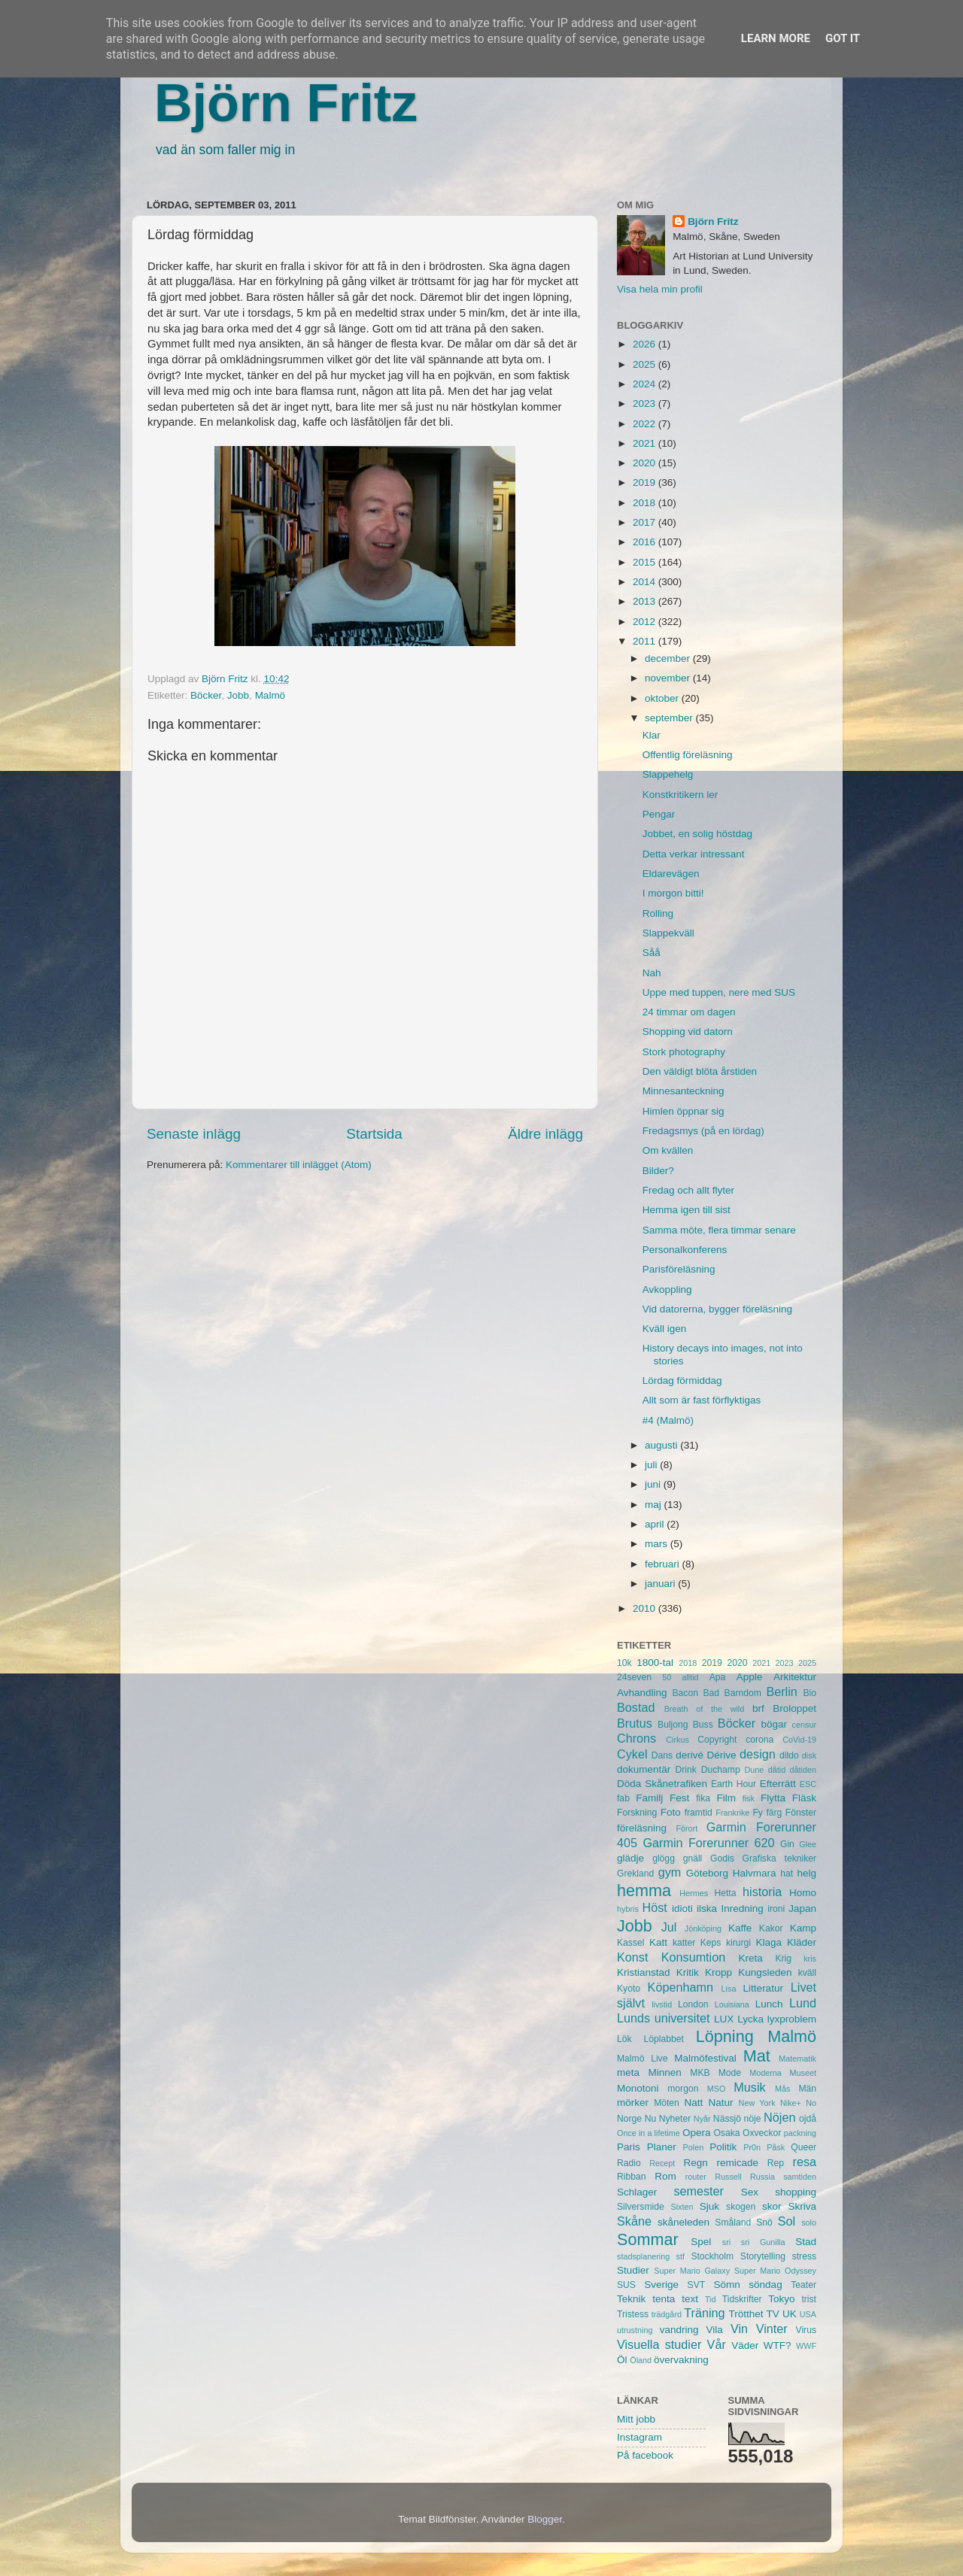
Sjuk (709, 2206)
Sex (749, 2192)
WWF (806, 2345)
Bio (809, 1693)
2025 (645, 364)
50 (666, 1677)
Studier (633, 2270)
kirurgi (738, 1942)
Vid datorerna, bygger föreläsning (717, 1309)
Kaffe (740, 1928)
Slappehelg (668, 774)
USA (808, 2314)
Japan (802, 1908)
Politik (723, 2147)
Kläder (801, 1942)
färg (774, 1812)
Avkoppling (667, 1289)
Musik (749, 2087)
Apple (750, 1676)
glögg (663, 1858)
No (811, 2102)
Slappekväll (668, 933)
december (669, 658)
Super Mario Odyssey (775, 2270)
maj (654, 1504)
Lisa (729, 1988)
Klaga (769, 1942)
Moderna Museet (782, 2072)
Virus (806, 2330)
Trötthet (745, 2314)
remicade (738, 2162)
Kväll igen (665, 1328)
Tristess (633, 2314)
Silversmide (640, 2206)
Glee (807, 1844)
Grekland (635, 1873)
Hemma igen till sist (687, 1209)
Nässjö (727, 2118)
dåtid (776, 1769)
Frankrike (732, 1812)
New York (757, 2102)
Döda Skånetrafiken (662, 1783)
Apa (717, 1677)
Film (726, 1798)
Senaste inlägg (194, 1134)
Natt (694, 2102)
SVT (697, 2285)
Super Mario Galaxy (692, 2270)
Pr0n (752, 2147)
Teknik (631, 2298)
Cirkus (677, 1739)
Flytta (773, 1798)
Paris (628, 2147)
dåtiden (803, 1769)
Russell (728, 2176)
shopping (795, 2192)
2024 (645, 384)
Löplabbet (664, 2039)
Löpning (725, 2036)
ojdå (807, 2118)
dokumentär (643, 1769)
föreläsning (642, 1828)
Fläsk (804, 1798)
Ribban (631, 2176)
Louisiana (732, 2004)
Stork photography (684, 1051)
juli (652, 1464)
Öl (622, 2359)
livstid (662, 2004)
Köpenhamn (680, 1987)
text (690, 2298)
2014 (645, 581)
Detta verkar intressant (694, 854)
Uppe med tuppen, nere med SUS (719, 992)
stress (804, 2256)
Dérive (722, 1755)
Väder (744, 2345)
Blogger (544, 2519)
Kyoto (628, 1988)
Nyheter (675, 2118)
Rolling (658, 913)
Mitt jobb (636, 2419)
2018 (645, 502)
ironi (776, 1909)
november (669, 678)
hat (786, 1873)
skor (772, 2206)
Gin (787, 1844)
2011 (645, 641)
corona (759, 1739)
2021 (645, 443)
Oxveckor (762, 2133)
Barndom (743, 1693)
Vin (739, 2328)
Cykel (632, 1754)
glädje (630, 1858)
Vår (716, 2344)
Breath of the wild (704, 1708)
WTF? (777, 2345)
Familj (649, 1798)
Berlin (781, 1691)
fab (623, 1798)
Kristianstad (643, 1972)
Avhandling (642, 1692)
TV (773, 2314)
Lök (624, 2039)
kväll (807, 1973)
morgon (682, 2088)
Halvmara (754, 1873)
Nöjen (779, 2117)
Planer (661, 2147)
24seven (634, 1677)
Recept (662, 2163)
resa (805, 2161)
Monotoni (638, 2088)
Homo (802, 1892)
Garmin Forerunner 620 (708, 1842)
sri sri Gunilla (753, 2242)
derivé (689, 1755)
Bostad (636, 1707)
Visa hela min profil (660, 289)
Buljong (673, 1724)
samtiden (799, 2176)
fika (703, 1798)
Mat (756, 2056)
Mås (782, 2088)
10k (624, 1663)
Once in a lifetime (648, 2133)
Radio (629, 2163)
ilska (707, 1908)
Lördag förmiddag (682, 1380)
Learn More (775, 38)
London (693, 2004)
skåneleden (683, 2222)
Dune (754, 1769)
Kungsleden (764, 1972)
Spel (701, 2241)
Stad (805, 2241)
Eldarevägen (671, 873)
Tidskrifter (742, 2299)
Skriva (802, 2206)
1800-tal (654, 1662)
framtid (698, 1812)
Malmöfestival (705, 2058)
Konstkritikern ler (680, 794)
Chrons (636, 1738)
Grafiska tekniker (779, 1858)
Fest (679, 1798)
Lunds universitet (663, 2018)
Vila (714, 2329)
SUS (626, 2285)
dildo (789, 1755)
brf (758, 1708)
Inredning (742, 1908)
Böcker (205, 695)
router (695, 2176)
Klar (652, 735)
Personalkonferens (685, 1249)
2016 (645, 542)
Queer (803, 2147)
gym (670, 1872)
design (758, 1754)
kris (810, 1958)
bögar (774, 1724)
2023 (645, 403)
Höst (654, 1907)
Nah (652, 973)
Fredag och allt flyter (688, 1190)
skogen (740, 2206)
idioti (682, 1908)
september (670, 718)
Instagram (639, 2437)
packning (800, 2133)
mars (657, 1543)
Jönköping (703, 1928)
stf (680, 2256)
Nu (651, 2118)
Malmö (270, 695)
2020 (645, 463)
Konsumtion (693, 1957)
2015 (645, 562)
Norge (629, 2118)
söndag (765, 2284)
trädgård (667, 2314)
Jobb (238, 695)
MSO (716, 2088)
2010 (645, 1608)
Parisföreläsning (679, 1269)
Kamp (803, 1928)
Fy (757, 1812)
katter (684, 1942)
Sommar (648, 2239)
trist (808, 2299)
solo (808, 2222)
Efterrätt (778, 1783)
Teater (803, 2285)
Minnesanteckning (684, 1091)
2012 (645, 621)
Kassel (630, 1942)
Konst (632, 1957)
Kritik (687, 1972)
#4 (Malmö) (668, 1420)
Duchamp (720, 1769)
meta (628, 2072)
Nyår (702, 2118)
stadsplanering (643, 2256)
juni (654, 1484)
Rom (665, 2176)
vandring (679, 2329)
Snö (764, 2222)
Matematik (797, 2058)
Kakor (771, 1928)
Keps (710, 1942)
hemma (644, 1890)
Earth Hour (733, 1784)
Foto (671, 1812)
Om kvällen (668, 1150)
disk (809, 1755)
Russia (762, 2176)
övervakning (681, 2359)
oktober (663, 698)
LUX (724, 2019)
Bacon (684, 1693)
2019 (645, 482)
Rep (775, 2163)
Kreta (751, 1958)
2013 (645, 601)
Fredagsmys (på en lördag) (703, 1130)
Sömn (726, 2284)
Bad (711, 1693)
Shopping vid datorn (688, 1031)
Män (807, 2088)
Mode (729, 2073)
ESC (808, 1784)
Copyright (717, 1739)
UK (789, 2314)
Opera (696, 2132)
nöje (752, 2118)
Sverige (661, 2284)
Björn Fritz (286, 103)
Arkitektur (794, 1676)
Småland (733, 2222)
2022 (645, 423)
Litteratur (763, 1988)
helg (806, 1873)
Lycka (750, 2019)
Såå (652, 952)
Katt (658, 1942)
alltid (690, 1677)
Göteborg (707, 1873)
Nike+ (790, 2102)
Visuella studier (659, 2344)
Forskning (637, 1812)
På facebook (645, 2455)
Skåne (634, 2221)
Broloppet (794, 1708)
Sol (786, 2221)
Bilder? (658, 1170)
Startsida (374, 1134)
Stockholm (712, 2256)
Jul (669, 1927)
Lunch (769, 2004)
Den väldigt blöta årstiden (700, 1071)
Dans (662, 1755)
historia (762, 1891)
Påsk (776, 2147)
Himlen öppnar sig (684, 1111)
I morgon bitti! (673, 893)
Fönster (800, 1812)
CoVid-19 (799, 1739)
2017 (645, 522)
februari (663, 1564)
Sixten (681, 2206)
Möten (666, 2103)
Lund (802, 2003)
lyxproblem (791, 2019)
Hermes (693, 1893)
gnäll (693, 1858)
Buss (703, 1724)
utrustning (634, 2330)
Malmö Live (642, 2058)
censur (804, 1724)
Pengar (659, 814)
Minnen (665, 2072)
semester (698, 2191)
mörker (633, 2102)
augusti (662, 1445)
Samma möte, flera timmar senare (719, 1230)
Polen (693, 2147)
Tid (710, 2299)
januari (661, 1583)
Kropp (718, 1972)
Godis (722, 1858)
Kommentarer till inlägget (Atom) (299, 1164)
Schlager (637, 2192)
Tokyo (781, 2298)
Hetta (725, 1893)
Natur (720, 2102)
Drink (686, 1769)
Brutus (634, 1723)
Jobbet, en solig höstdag (697, 833)
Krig (783, 1958)
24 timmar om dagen (689, 1012)
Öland (641, 2360)
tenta (663, 2298)
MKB (699, 2073)
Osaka (726, 2133)
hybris (628, 1908)
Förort (686, 1828)
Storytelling (762, 2256)
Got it (842, 38)
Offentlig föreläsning (688, 754)
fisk (749, 1798)
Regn (695, 2162)
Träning (704, 2313)
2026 (645, 344)
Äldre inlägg (545, 1134)
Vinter (772, 2328)
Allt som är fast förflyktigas (702, 1400)
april (656, 1524)
